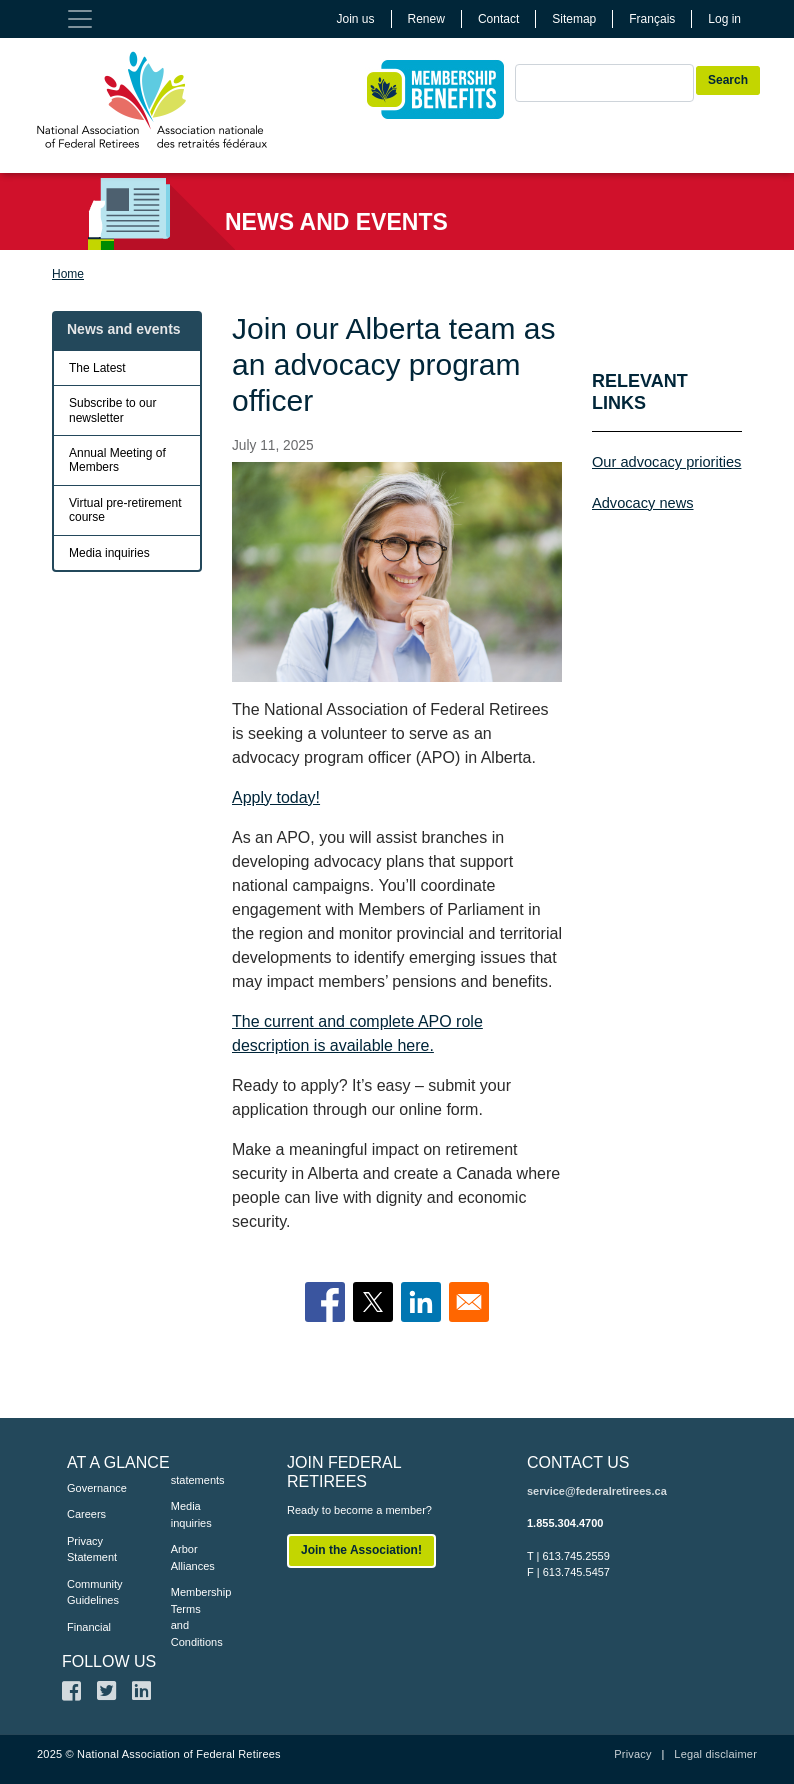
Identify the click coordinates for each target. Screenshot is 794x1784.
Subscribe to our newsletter (112, 410)
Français (652, 19)
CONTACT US (578, 1462)
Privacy (632, 1754)
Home (68, 274)
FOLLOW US (109, 1661)
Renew (426, 19)
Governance (89, 1488)
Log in (724, 19)
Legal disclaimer (715, 1754)
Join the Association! (361, 1550)
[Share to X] (373, 1302)
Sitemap (574, 19)
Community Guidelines (89, 1592)
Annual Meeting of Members (117, 460)
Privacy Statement (89, 1549)
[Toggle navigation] (80, 19)
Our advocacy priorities (666, 462)
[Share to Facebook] (325, 1302)
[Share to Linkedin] (421, 1302)
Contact (498, 19)
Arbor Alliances (193, 1557)
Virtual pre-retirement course (125, 510)
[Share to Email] (469, 1302)
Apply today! (276, 797)
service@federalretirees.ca (597, 1491)
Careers (86, 1514)
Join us (356, 19)
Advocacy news (643, 503)
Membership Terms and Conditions (193, 1617)
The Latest (97, 368)
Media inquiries (109, 553)
